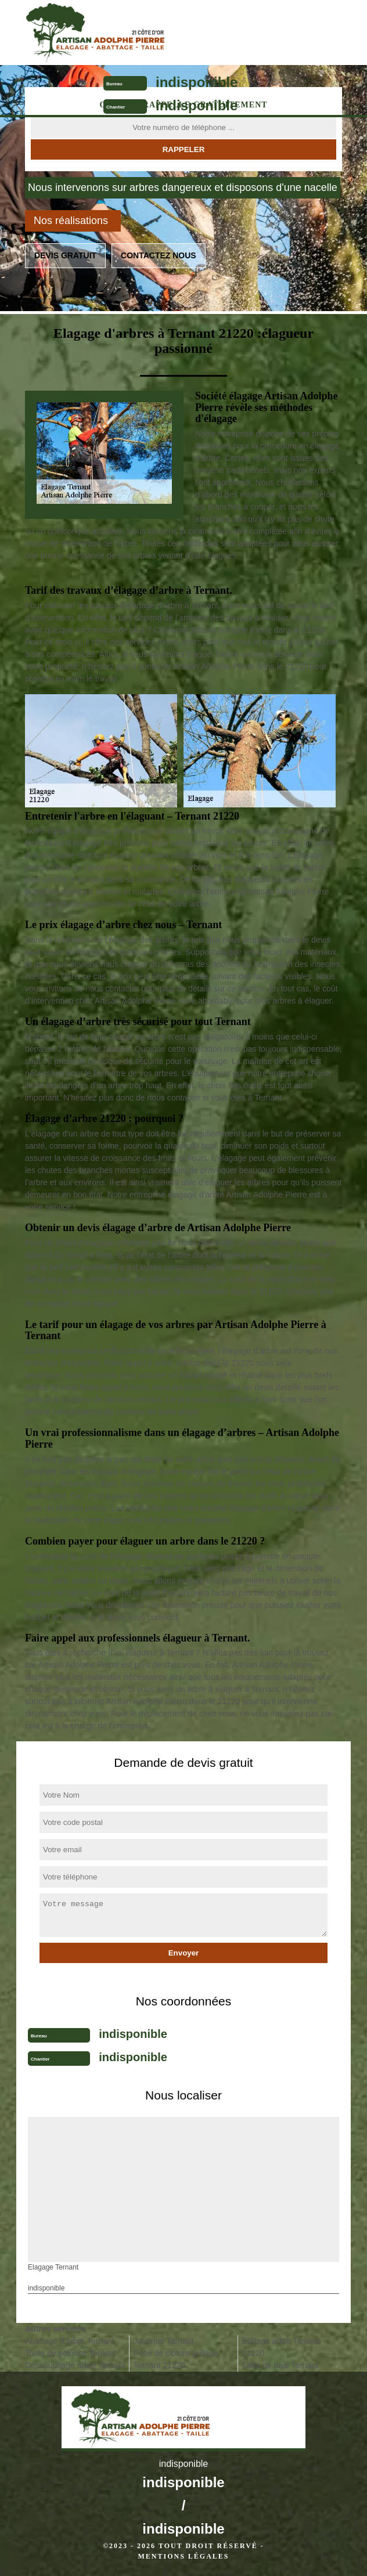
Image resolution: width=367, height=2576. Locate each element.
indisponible (197, 82)
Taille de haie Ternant (280, 2365)
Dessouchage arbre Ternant (75, 2365)
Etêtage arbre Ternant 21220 (281, 2347)
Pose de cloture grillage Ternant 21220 (176, 2359)
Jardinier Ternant (164, 2341)
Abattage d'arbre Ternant (69, 2341)
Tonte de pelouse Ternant (70, 2353)
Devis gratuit (65, 255)
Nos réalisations (71, 220)
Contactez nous (158, 255)
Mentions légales (183, 2556)
